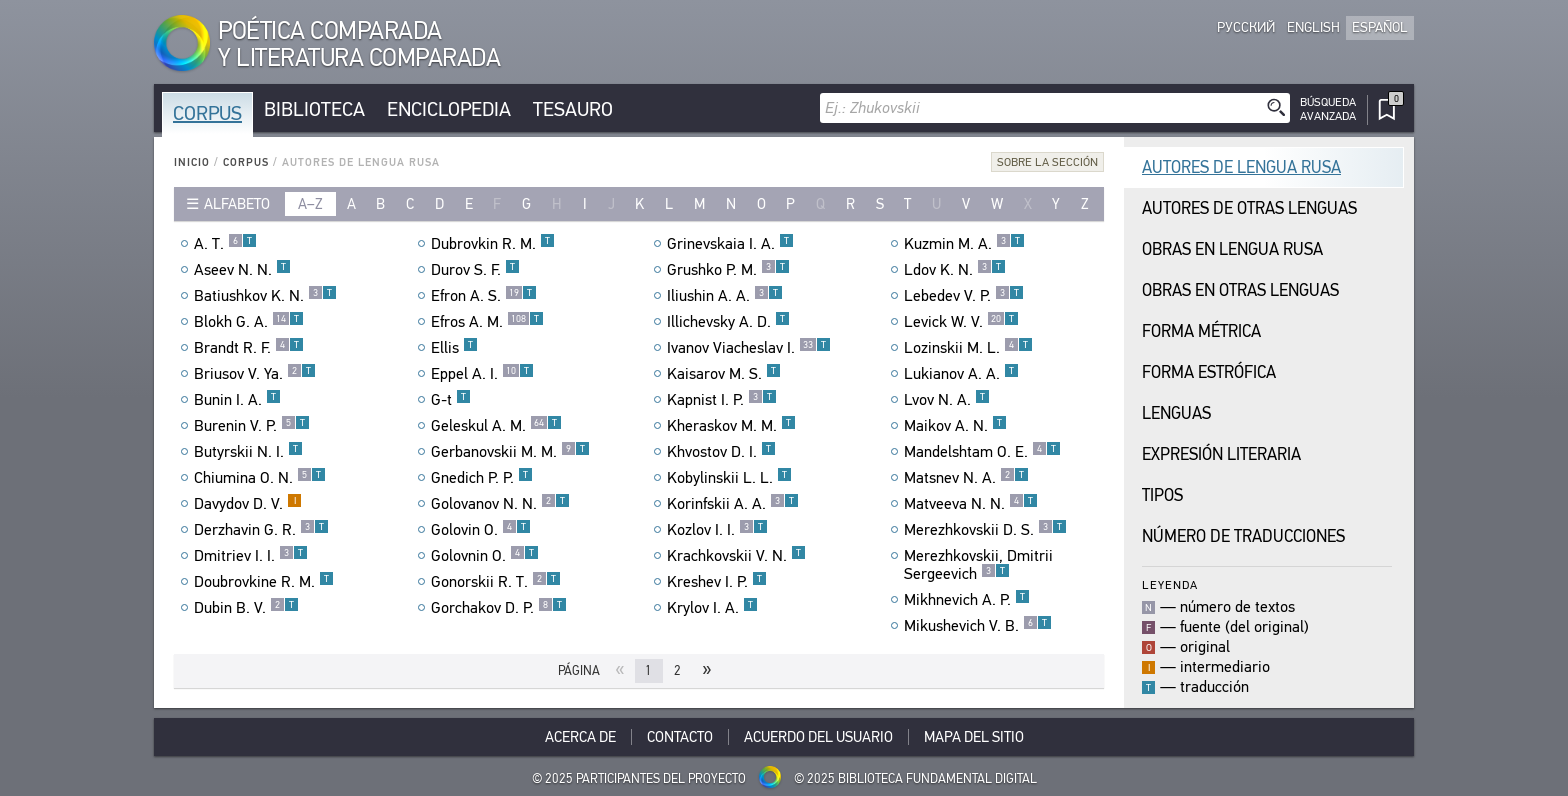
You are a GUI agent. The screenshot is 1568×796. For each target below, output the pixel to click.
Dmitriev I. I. (251, 556)
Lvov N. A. (947, 400)
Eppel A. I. (482, 374)
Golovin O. (481, 530)
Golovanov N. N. (500, 504)
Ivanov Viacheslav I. (749, 348)
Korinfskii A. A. (733, 504)
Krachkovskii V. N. (736, 556)
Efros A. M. (487, 322)
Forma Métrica (1201, 331)
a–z (310, 204)
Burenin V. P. (252, 426)
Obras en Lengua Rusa (1232, 249)
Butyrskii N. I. (248, 452)
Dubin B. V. (246, 608)
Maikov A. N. (955, 426)
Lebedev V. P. (964, 296)
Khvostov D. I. (721, 452)
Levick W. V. (961, 322)
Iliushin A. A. (725, 296)
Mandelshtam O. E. (982, 452)
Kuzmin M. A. (964, 244)
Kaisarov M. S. (724, 374)
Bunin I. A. (237, 400)
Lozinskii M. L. (968, 348)
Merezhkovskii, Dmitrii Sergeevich (978, 565)
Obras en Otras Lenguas (1240, 290)
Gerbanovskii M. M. (510, 452)
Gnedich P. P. (482, 478)
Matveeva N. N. (971, 504)
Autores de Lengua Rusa (1241, 167)
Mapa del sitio (974, 737)
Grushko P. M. (728, 270)
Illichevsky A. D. (728, 322)
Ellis (454, 348)
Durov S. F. (475, 270)
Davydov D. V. (248, 504)
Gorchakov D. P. (499, 608)
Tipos (1162, 495)
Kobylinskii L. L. (729, 478)
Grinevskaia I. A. (730, 244)
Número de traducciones (1243, 536)
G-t (451, 400)
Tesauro (573, 109)
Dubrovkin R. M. (493, 244)
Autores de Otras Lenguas (1249, 208)
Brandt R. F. (249, 348)
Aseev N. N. (242, 270)
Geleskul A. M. (496, 426)
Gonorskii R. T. (496, 582)
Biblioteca (314, 109)
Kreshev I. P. (717, 582)
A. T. (225, 244)
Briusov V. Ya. (255, 374)
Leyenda (1170, 584)
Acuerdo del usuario (818, 737)
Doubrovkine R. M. (264, 582)
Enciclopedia (449, 109)
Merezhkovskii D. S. (985, 530)
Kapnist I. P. (722, 400)
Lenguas (1176, 413)
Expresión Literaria (1221, 454)
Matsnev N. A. (966, 478)
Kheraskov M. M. (731, 426)
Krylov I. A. (712, 608)
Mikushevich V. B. (978, 626)
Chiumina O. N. (260, 478)
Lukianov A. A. (961, 374)
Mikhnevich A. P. (967, 600)
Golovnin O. (485, 556)
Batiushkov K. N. (265, 296)
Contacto (680, 737)
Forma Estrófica (1209, 372)
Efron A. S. (484, 296)
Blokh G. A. (249, 322)
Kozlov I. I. (717, 530)
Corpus (207, 113)
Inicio (192, 162)
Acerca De (580, 737)
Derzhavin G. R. (261, 530)
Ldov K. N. (955, 270)
